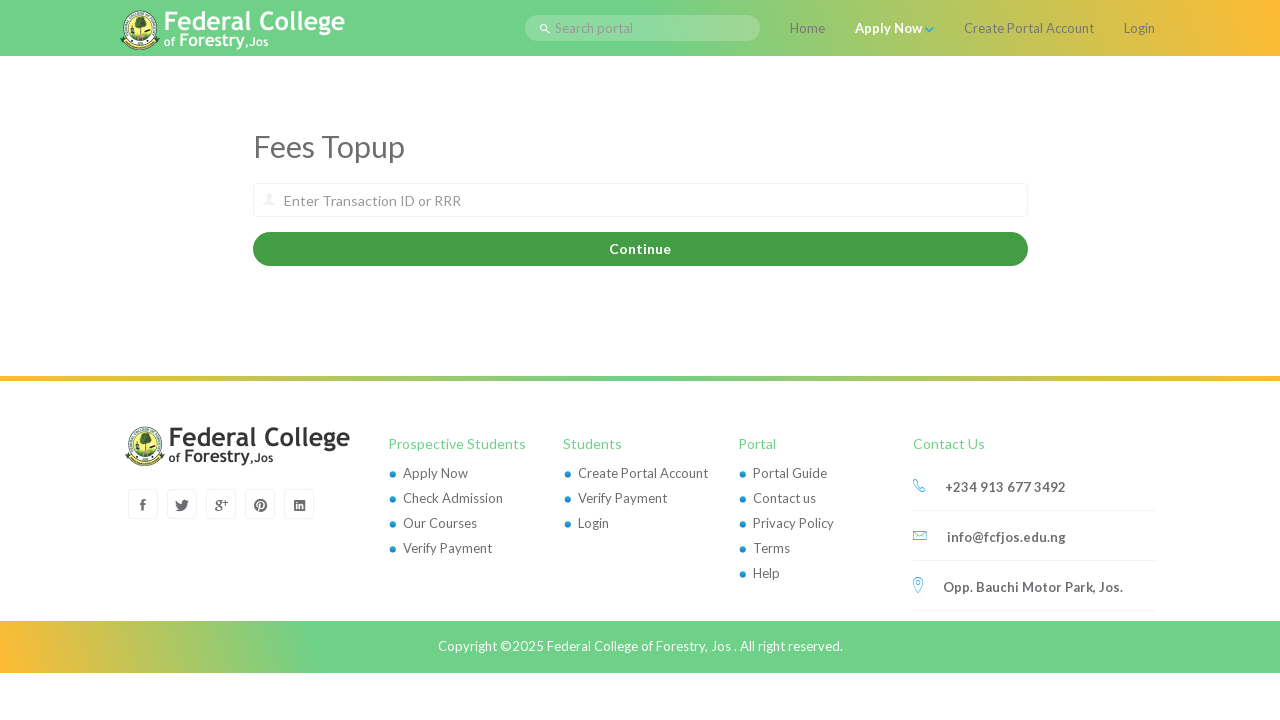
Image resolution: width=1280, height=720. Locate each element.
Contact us (784, 498)
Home (807, 28)
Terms (771, 548)
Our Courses (440, 523)
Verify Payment (447, 548)
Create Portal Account (1029, 28)
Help (766, 573)
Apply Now (435, 473)
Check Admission (453, 498)
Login (1139, 28)
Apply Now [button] (894, 28)
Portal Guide (790, 473)
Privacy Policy (793, 523)
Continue (640, 248)
